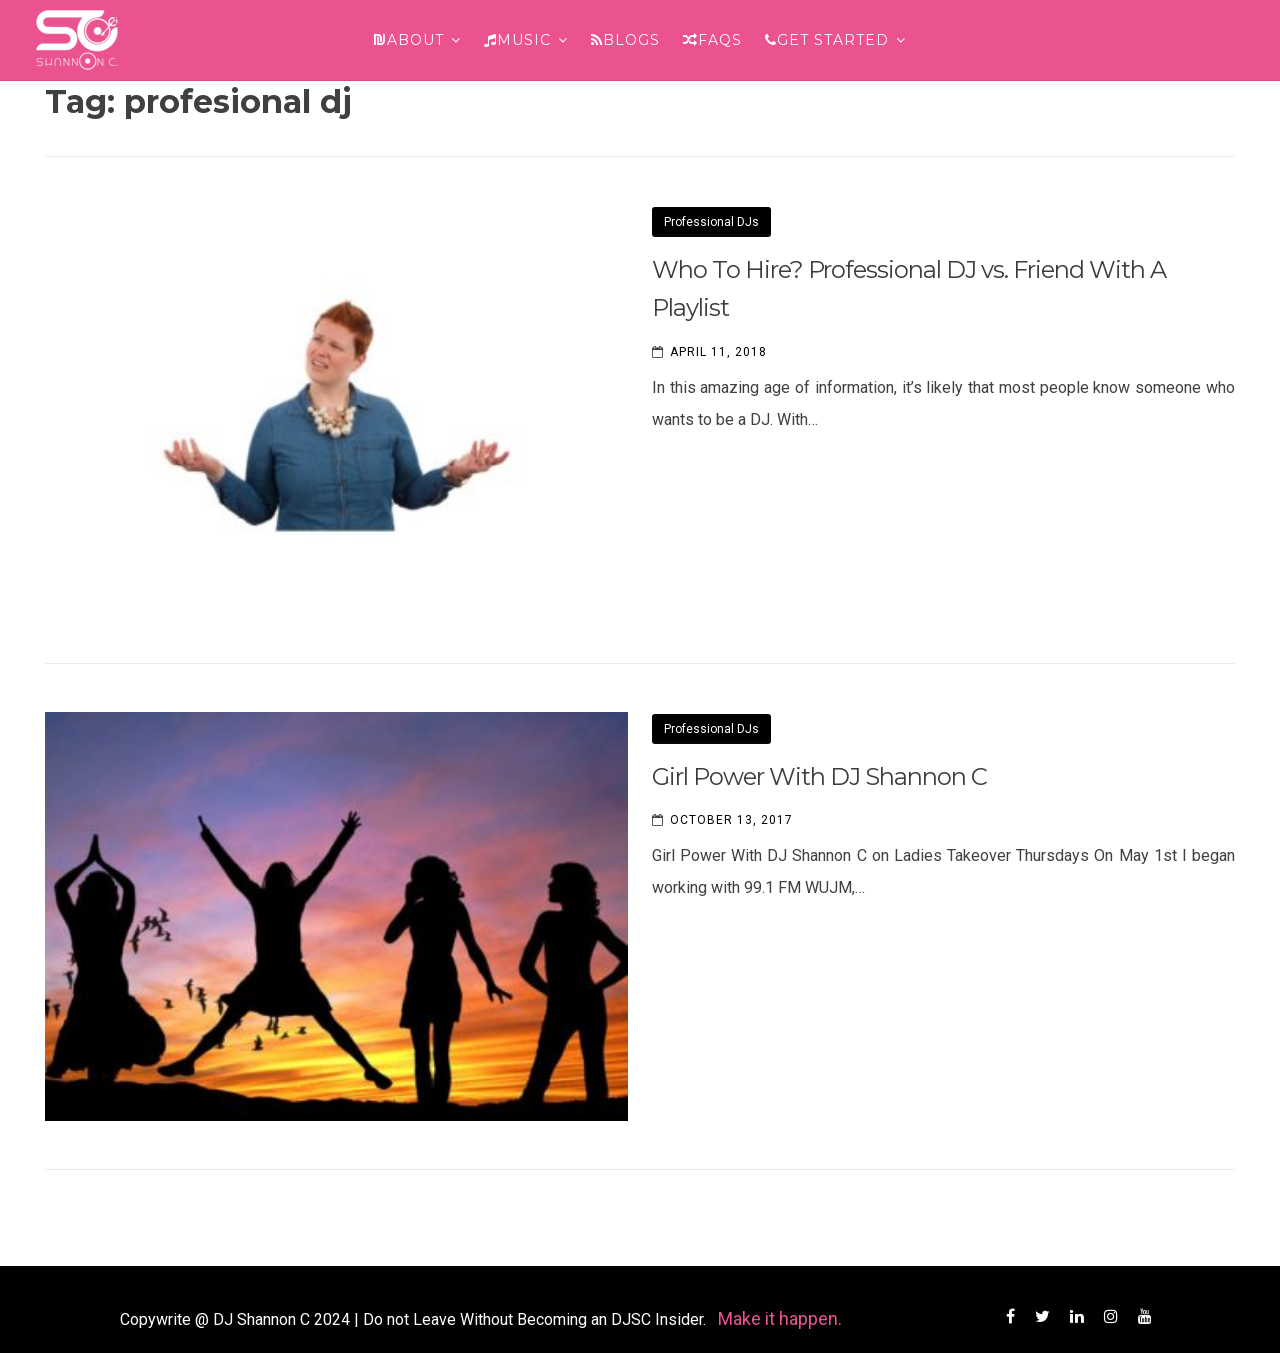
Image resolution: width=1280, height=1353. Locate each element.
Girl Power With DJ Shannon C (819, 776)
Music (517, 40)
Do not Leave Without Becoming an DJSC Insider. (536, 1319)
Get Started (827, 40)
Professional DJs (711, 222)
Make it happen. (780, 1318)
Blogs (625, 40)
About (409, 40)
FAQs (712, 40)
